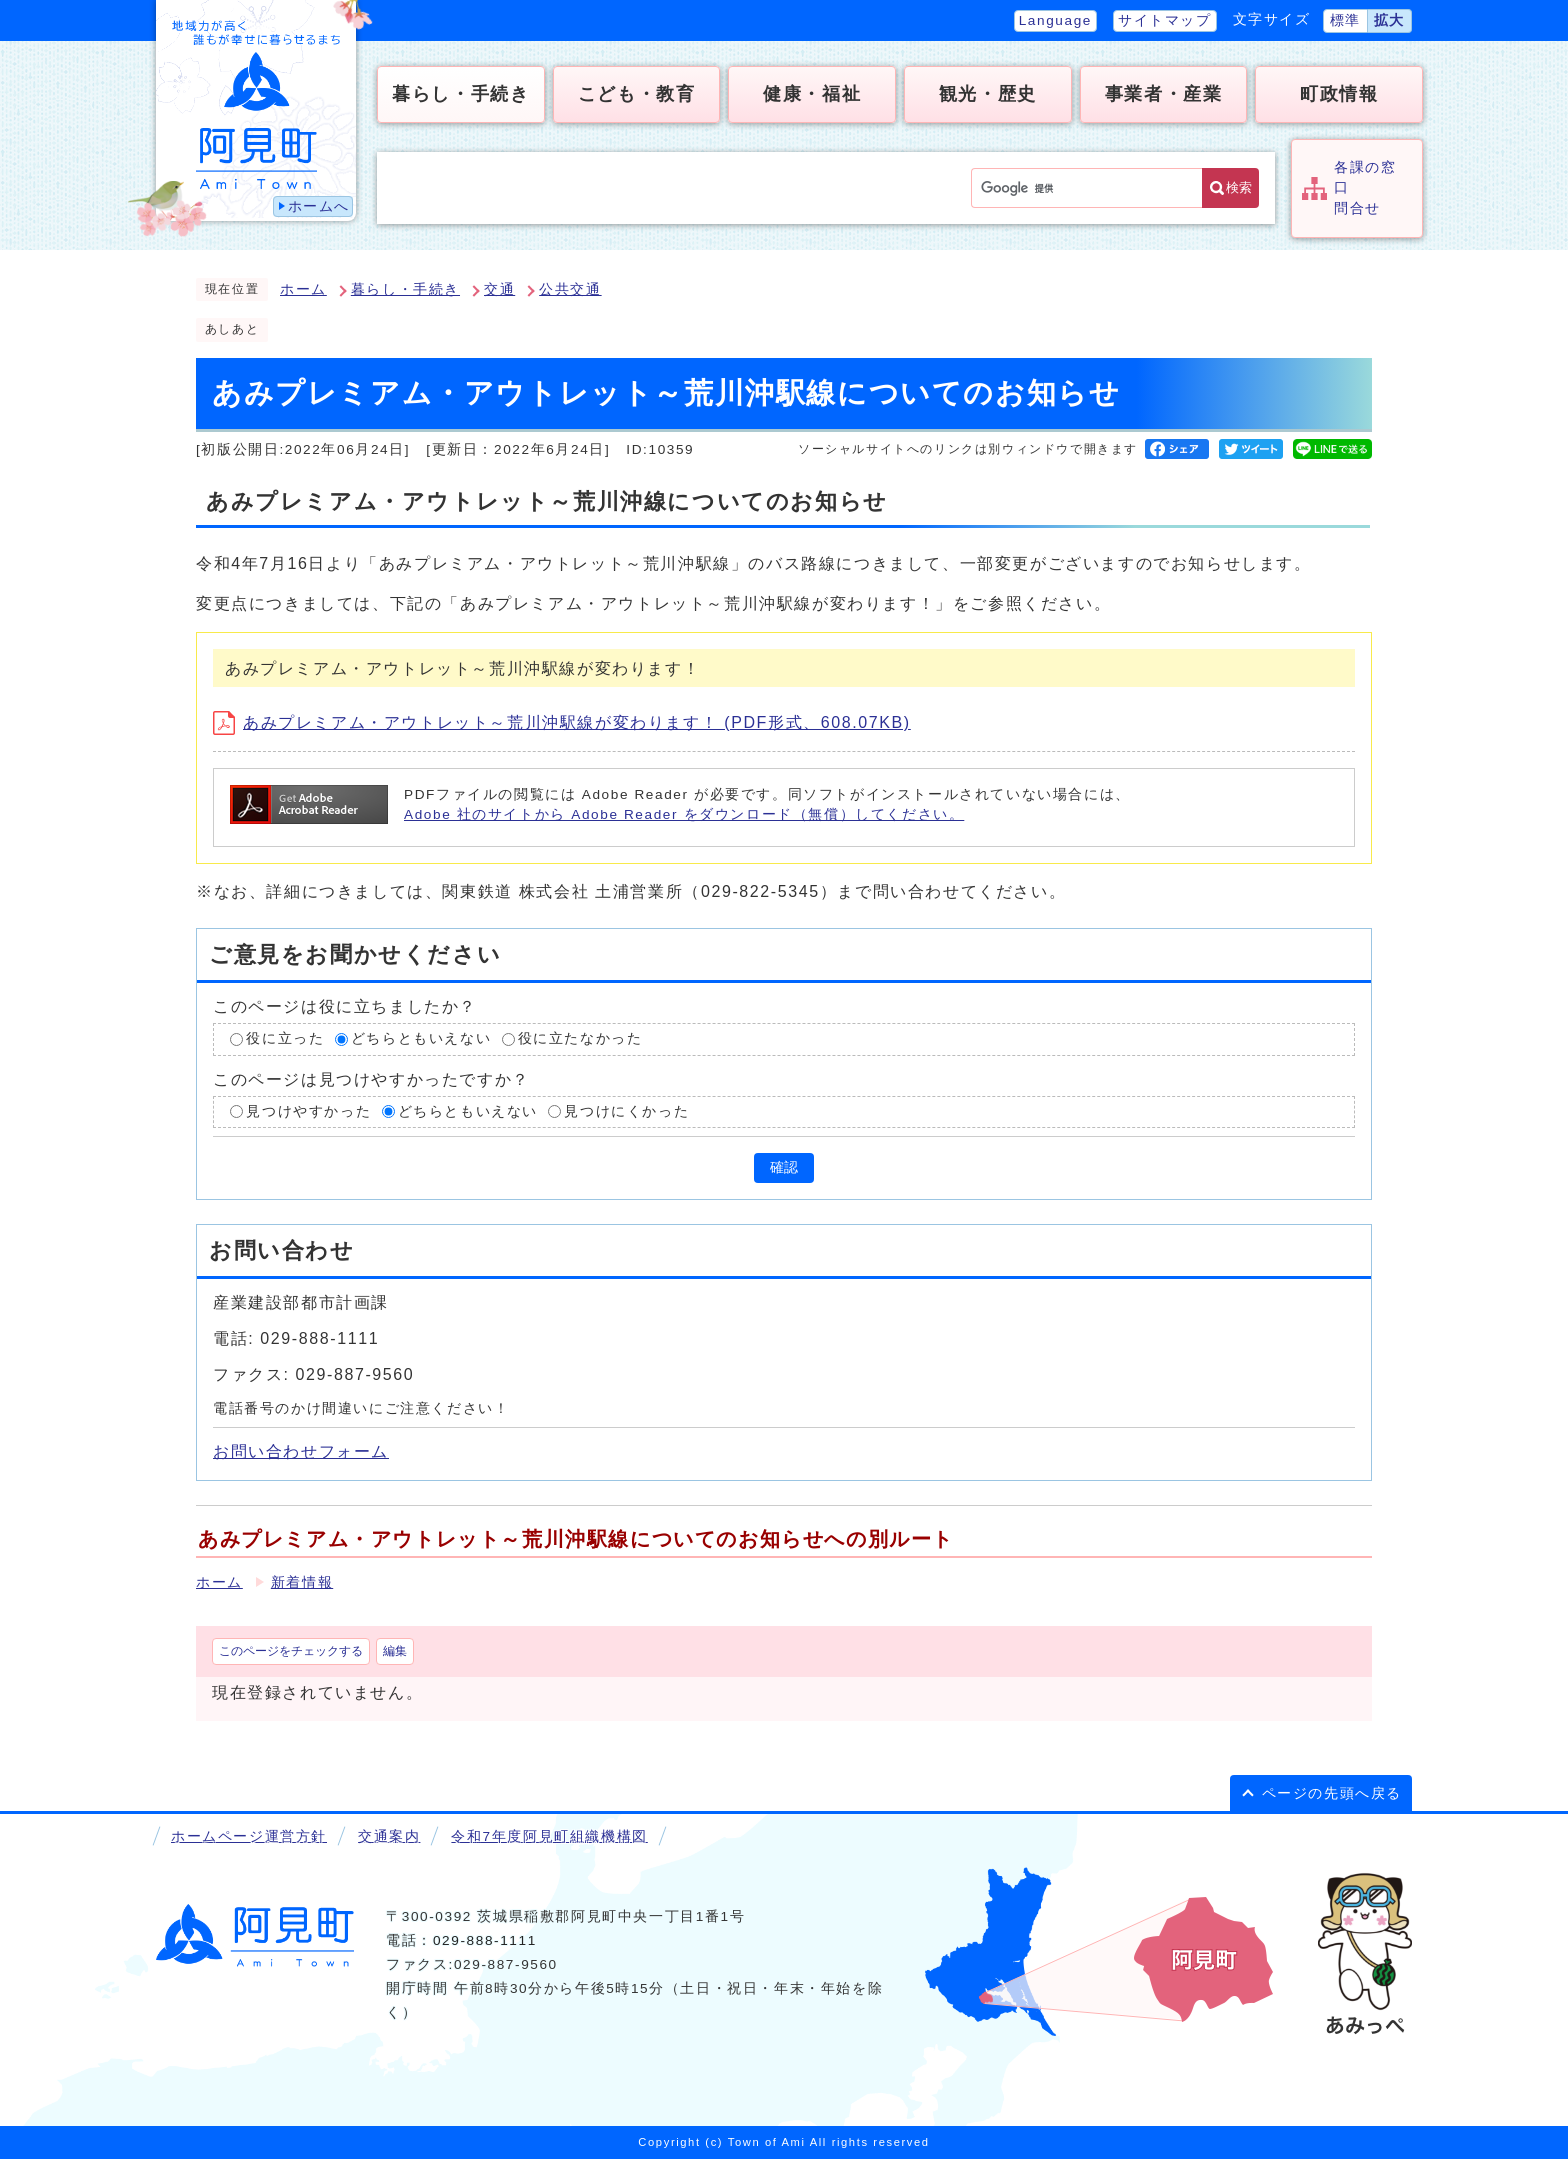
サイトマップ (1165, 20)
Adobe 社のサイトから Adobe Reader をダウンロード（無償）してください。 (684, 814)
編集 (395, 1651)
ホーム (303, 289)
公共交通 (570, 289)
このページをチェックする (291, 1651)
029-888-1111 (485, 1940)
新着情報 (302, 1582)
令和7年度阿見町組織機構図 (549, 1836)
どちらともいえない (421, 1038)
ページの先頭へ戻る (1332, 1793)
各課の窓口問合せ (1365, 188)
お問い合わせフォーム (301, 1451)
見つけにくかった (626, 1111)
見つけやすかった (308, 1111)
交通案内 (389, 1836)
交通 (499, 289)
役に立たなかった (580, 1038)
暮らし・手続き (405, 289)
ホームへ (319, 206)
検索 (1239, 187)
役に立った (285, 1038)
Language (1055, 20)
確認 (784, 1167)
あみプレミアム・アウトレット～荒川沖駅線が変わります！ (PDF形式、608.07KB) (562, 722)
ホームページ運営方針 (249, 1836)
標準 (1345, 20)
